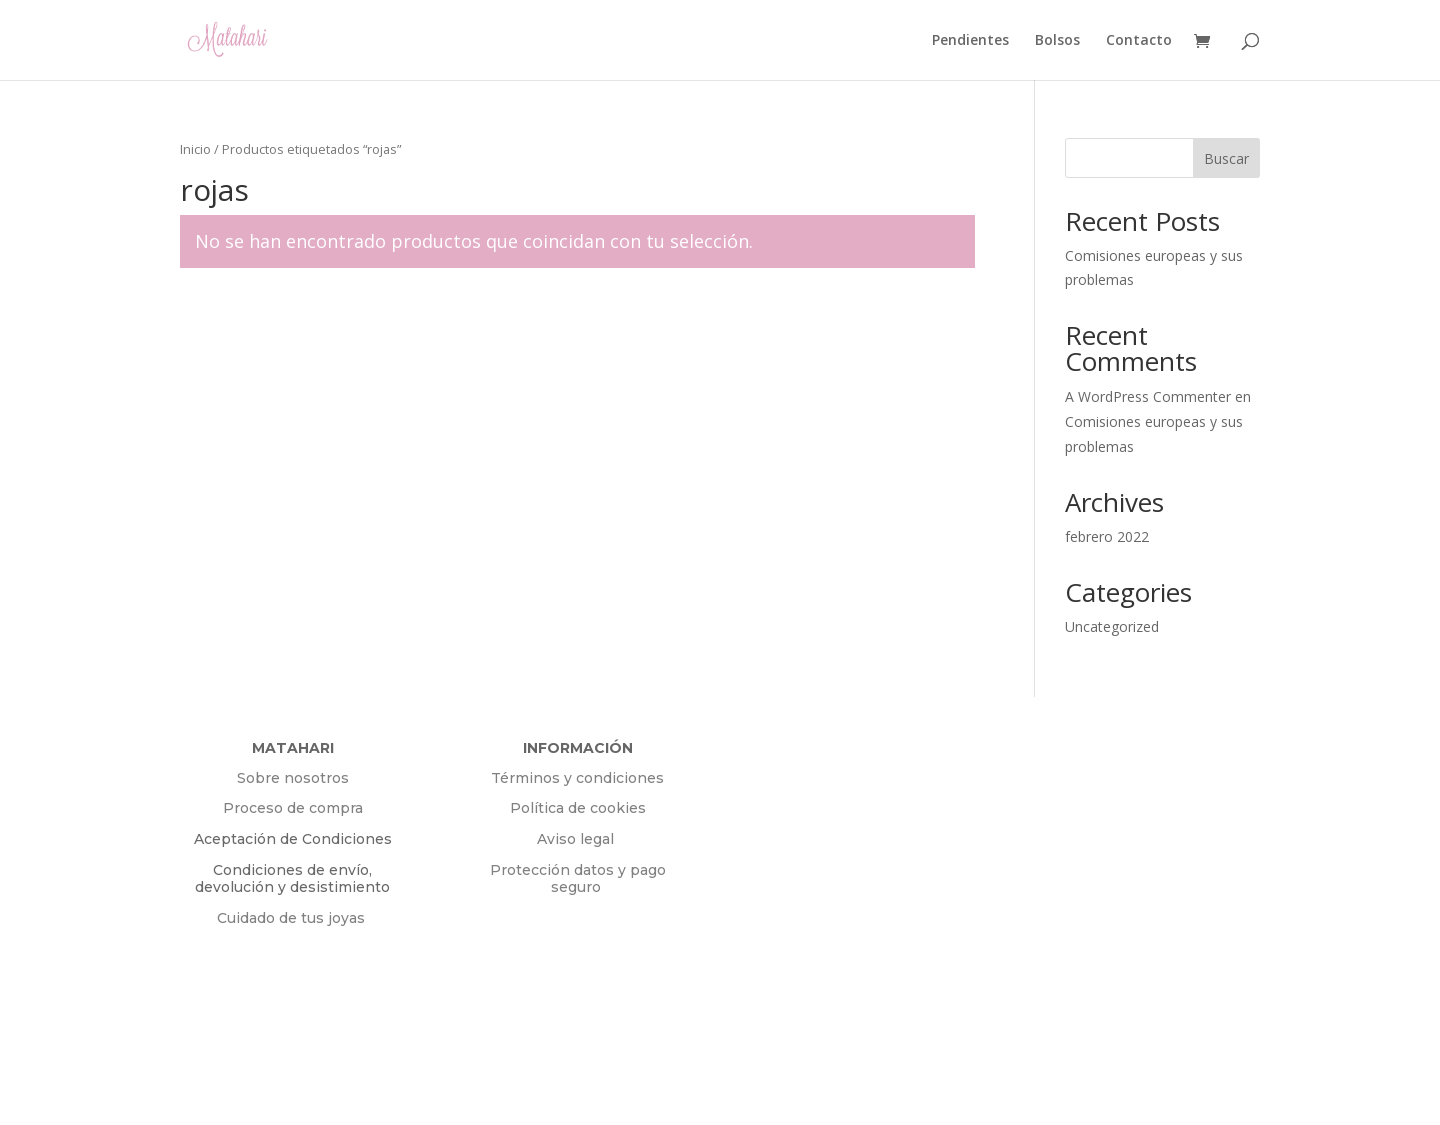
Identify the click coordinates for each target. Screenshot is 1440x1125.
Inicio (195, 149)
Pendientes (970, 41)
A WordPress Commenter (1148, 396)
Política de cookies (578, 808)
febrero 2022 (1107, 536)
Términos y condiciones (577, 778)
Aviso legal (577, 839)
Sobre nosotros (293, 778)
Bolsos (1057, 41)
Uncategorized (1112, 626)
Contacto (1139, 41)
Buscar (1226, 158)
